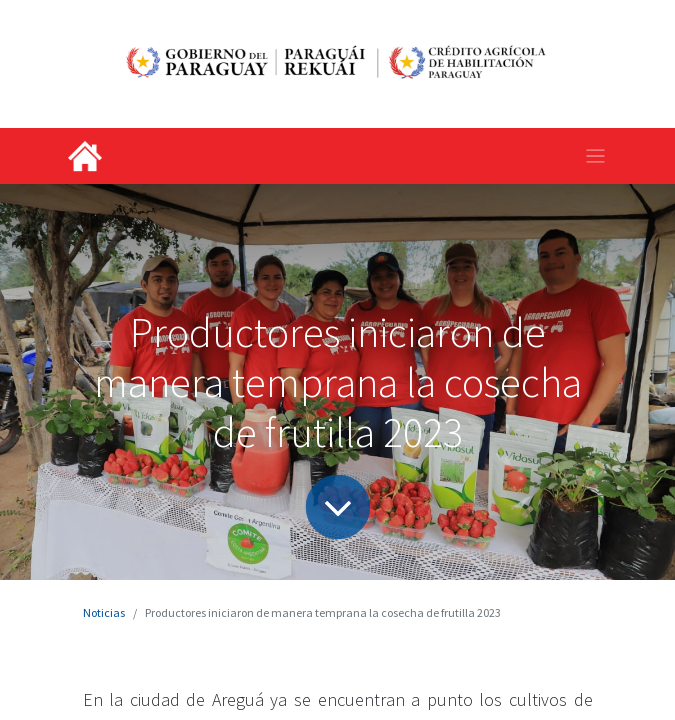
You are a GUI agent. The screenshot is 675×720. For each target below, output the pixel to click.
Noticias (104, 612)
